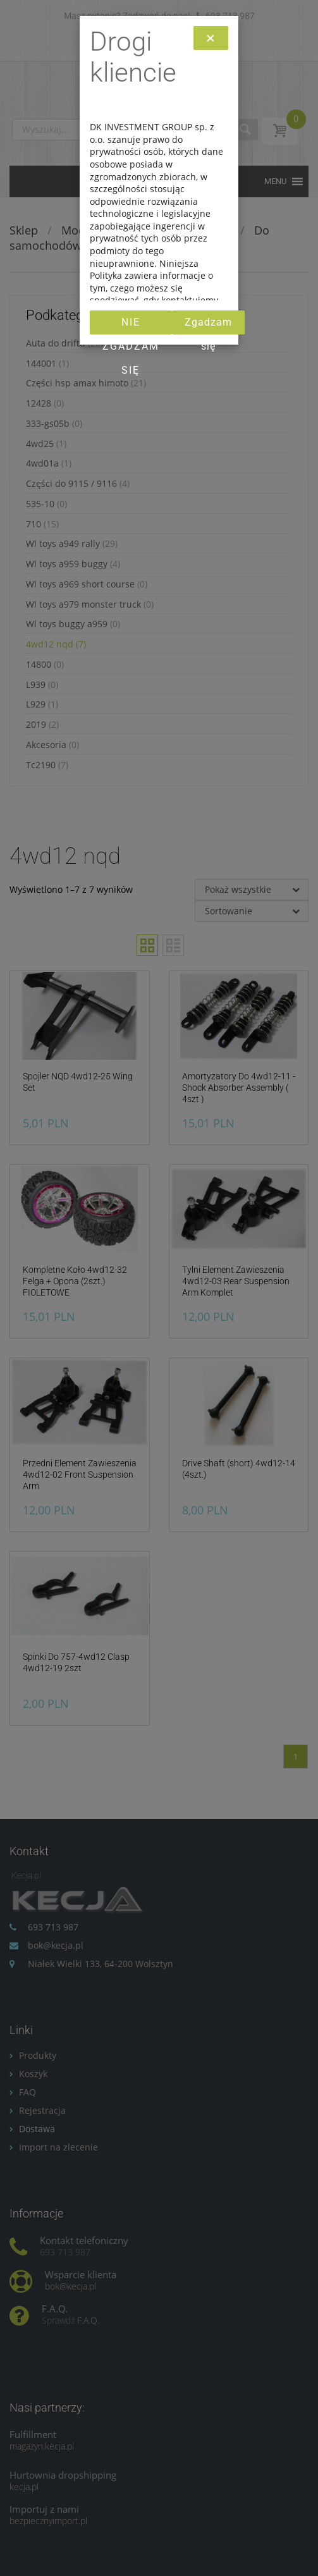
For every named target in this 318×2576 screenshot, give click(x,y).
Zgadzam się (208, 325)
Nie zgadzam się (130, 325)
